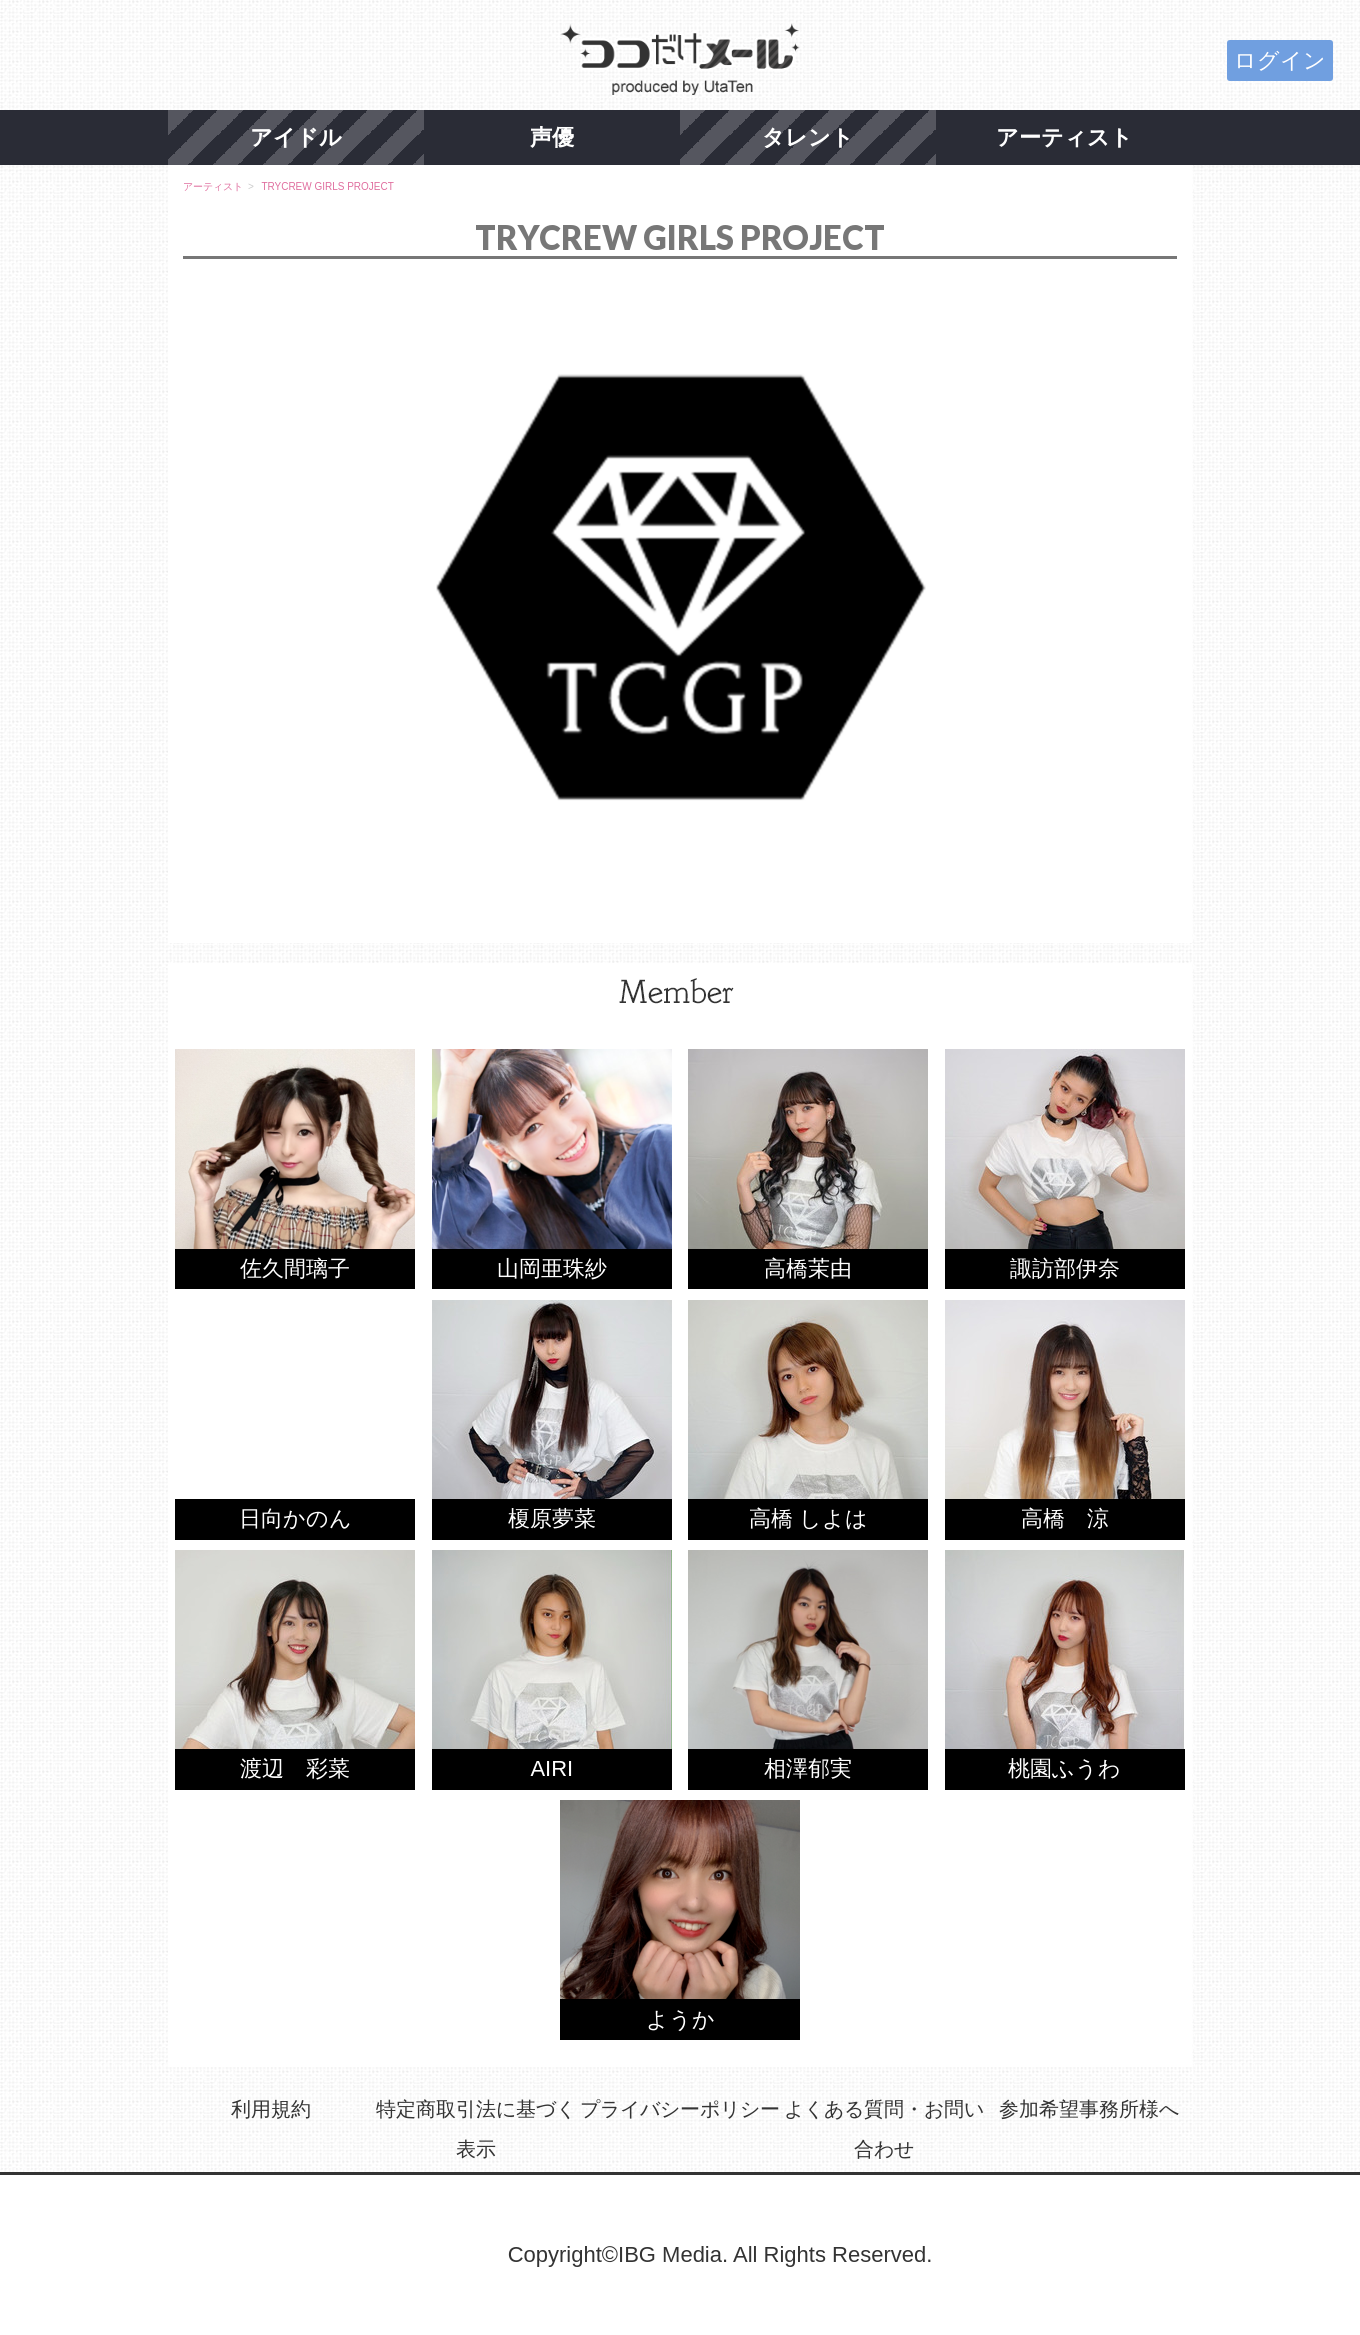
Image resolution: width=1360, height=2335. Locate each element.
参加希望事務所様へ (1089, 2109)
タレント (808, 137)
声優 (552, 137)
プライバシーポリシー (680, 2109)
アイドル (296, 137)
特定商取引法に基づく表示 (476, 2129)
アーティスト (1064, 137)
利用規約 (271, 2109)
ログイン (1280, 60)
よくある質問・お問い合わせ (884, 2129)
